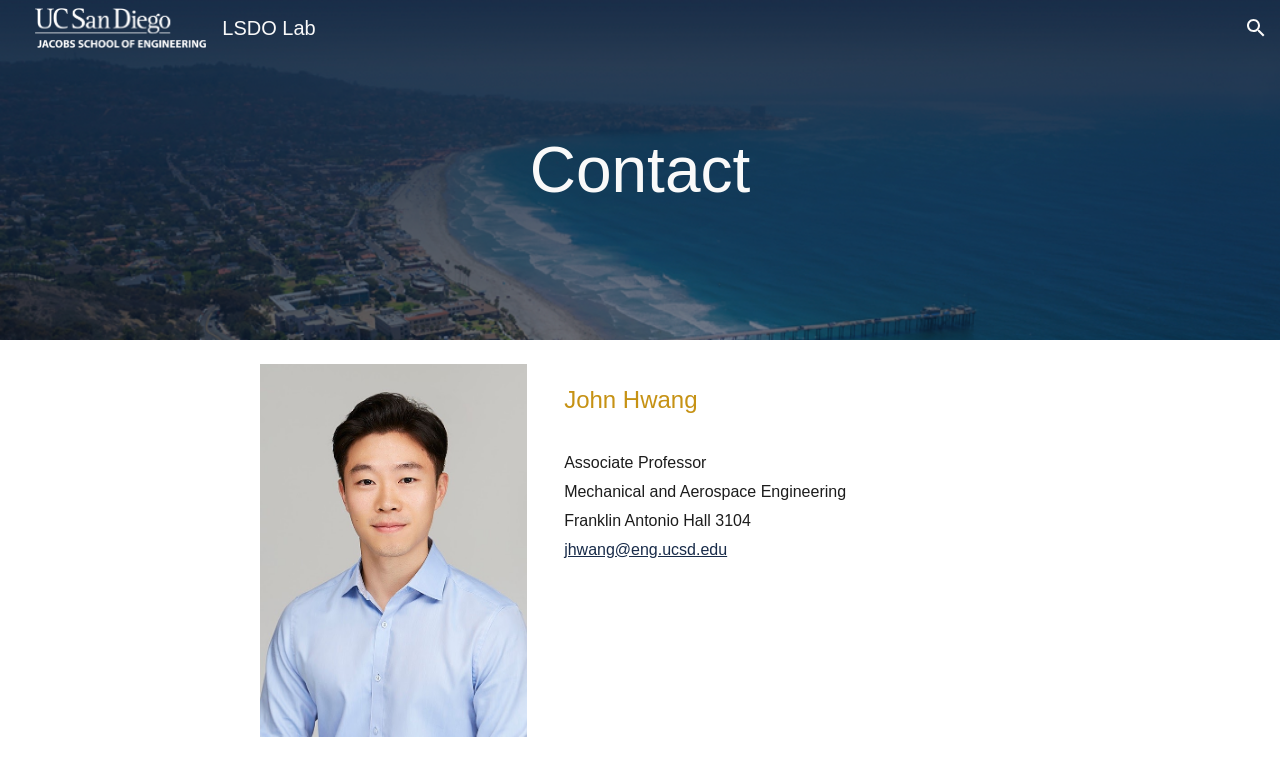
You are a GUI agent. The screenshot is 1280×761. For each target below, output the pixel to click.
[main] (640, 170)
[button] (1256, 28)
